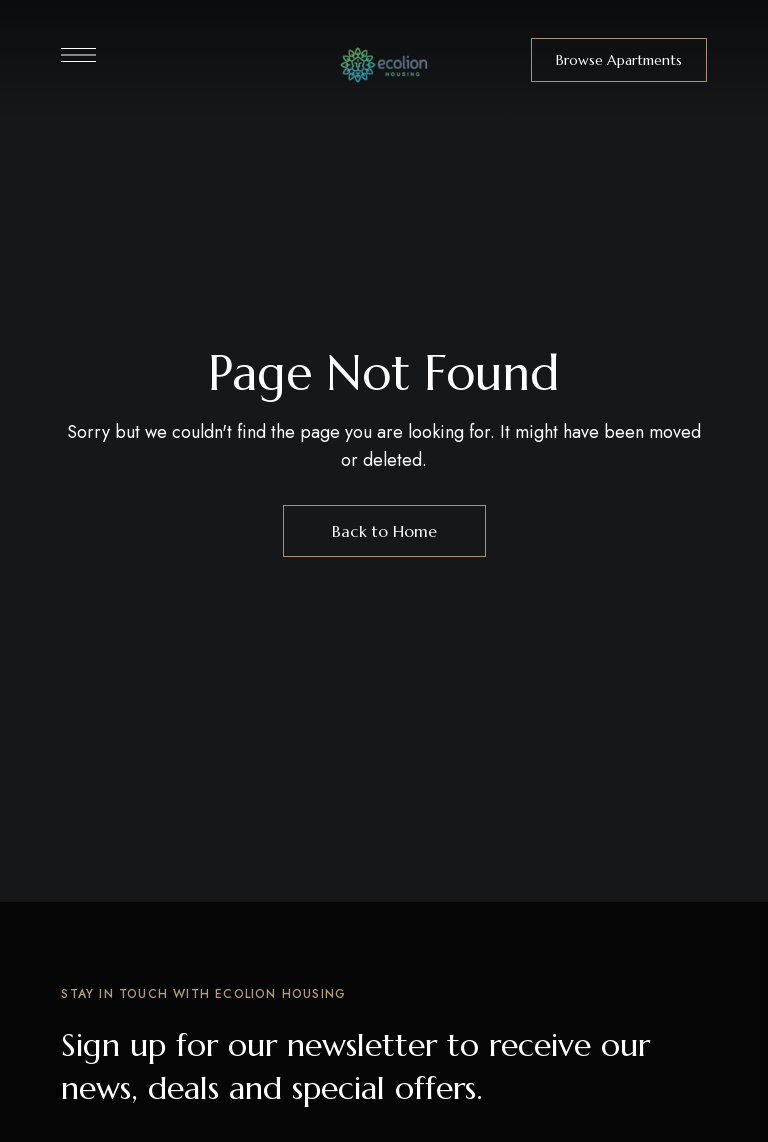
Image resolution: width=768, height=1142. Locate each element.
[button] (619, 60)
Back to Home (384, 531)
